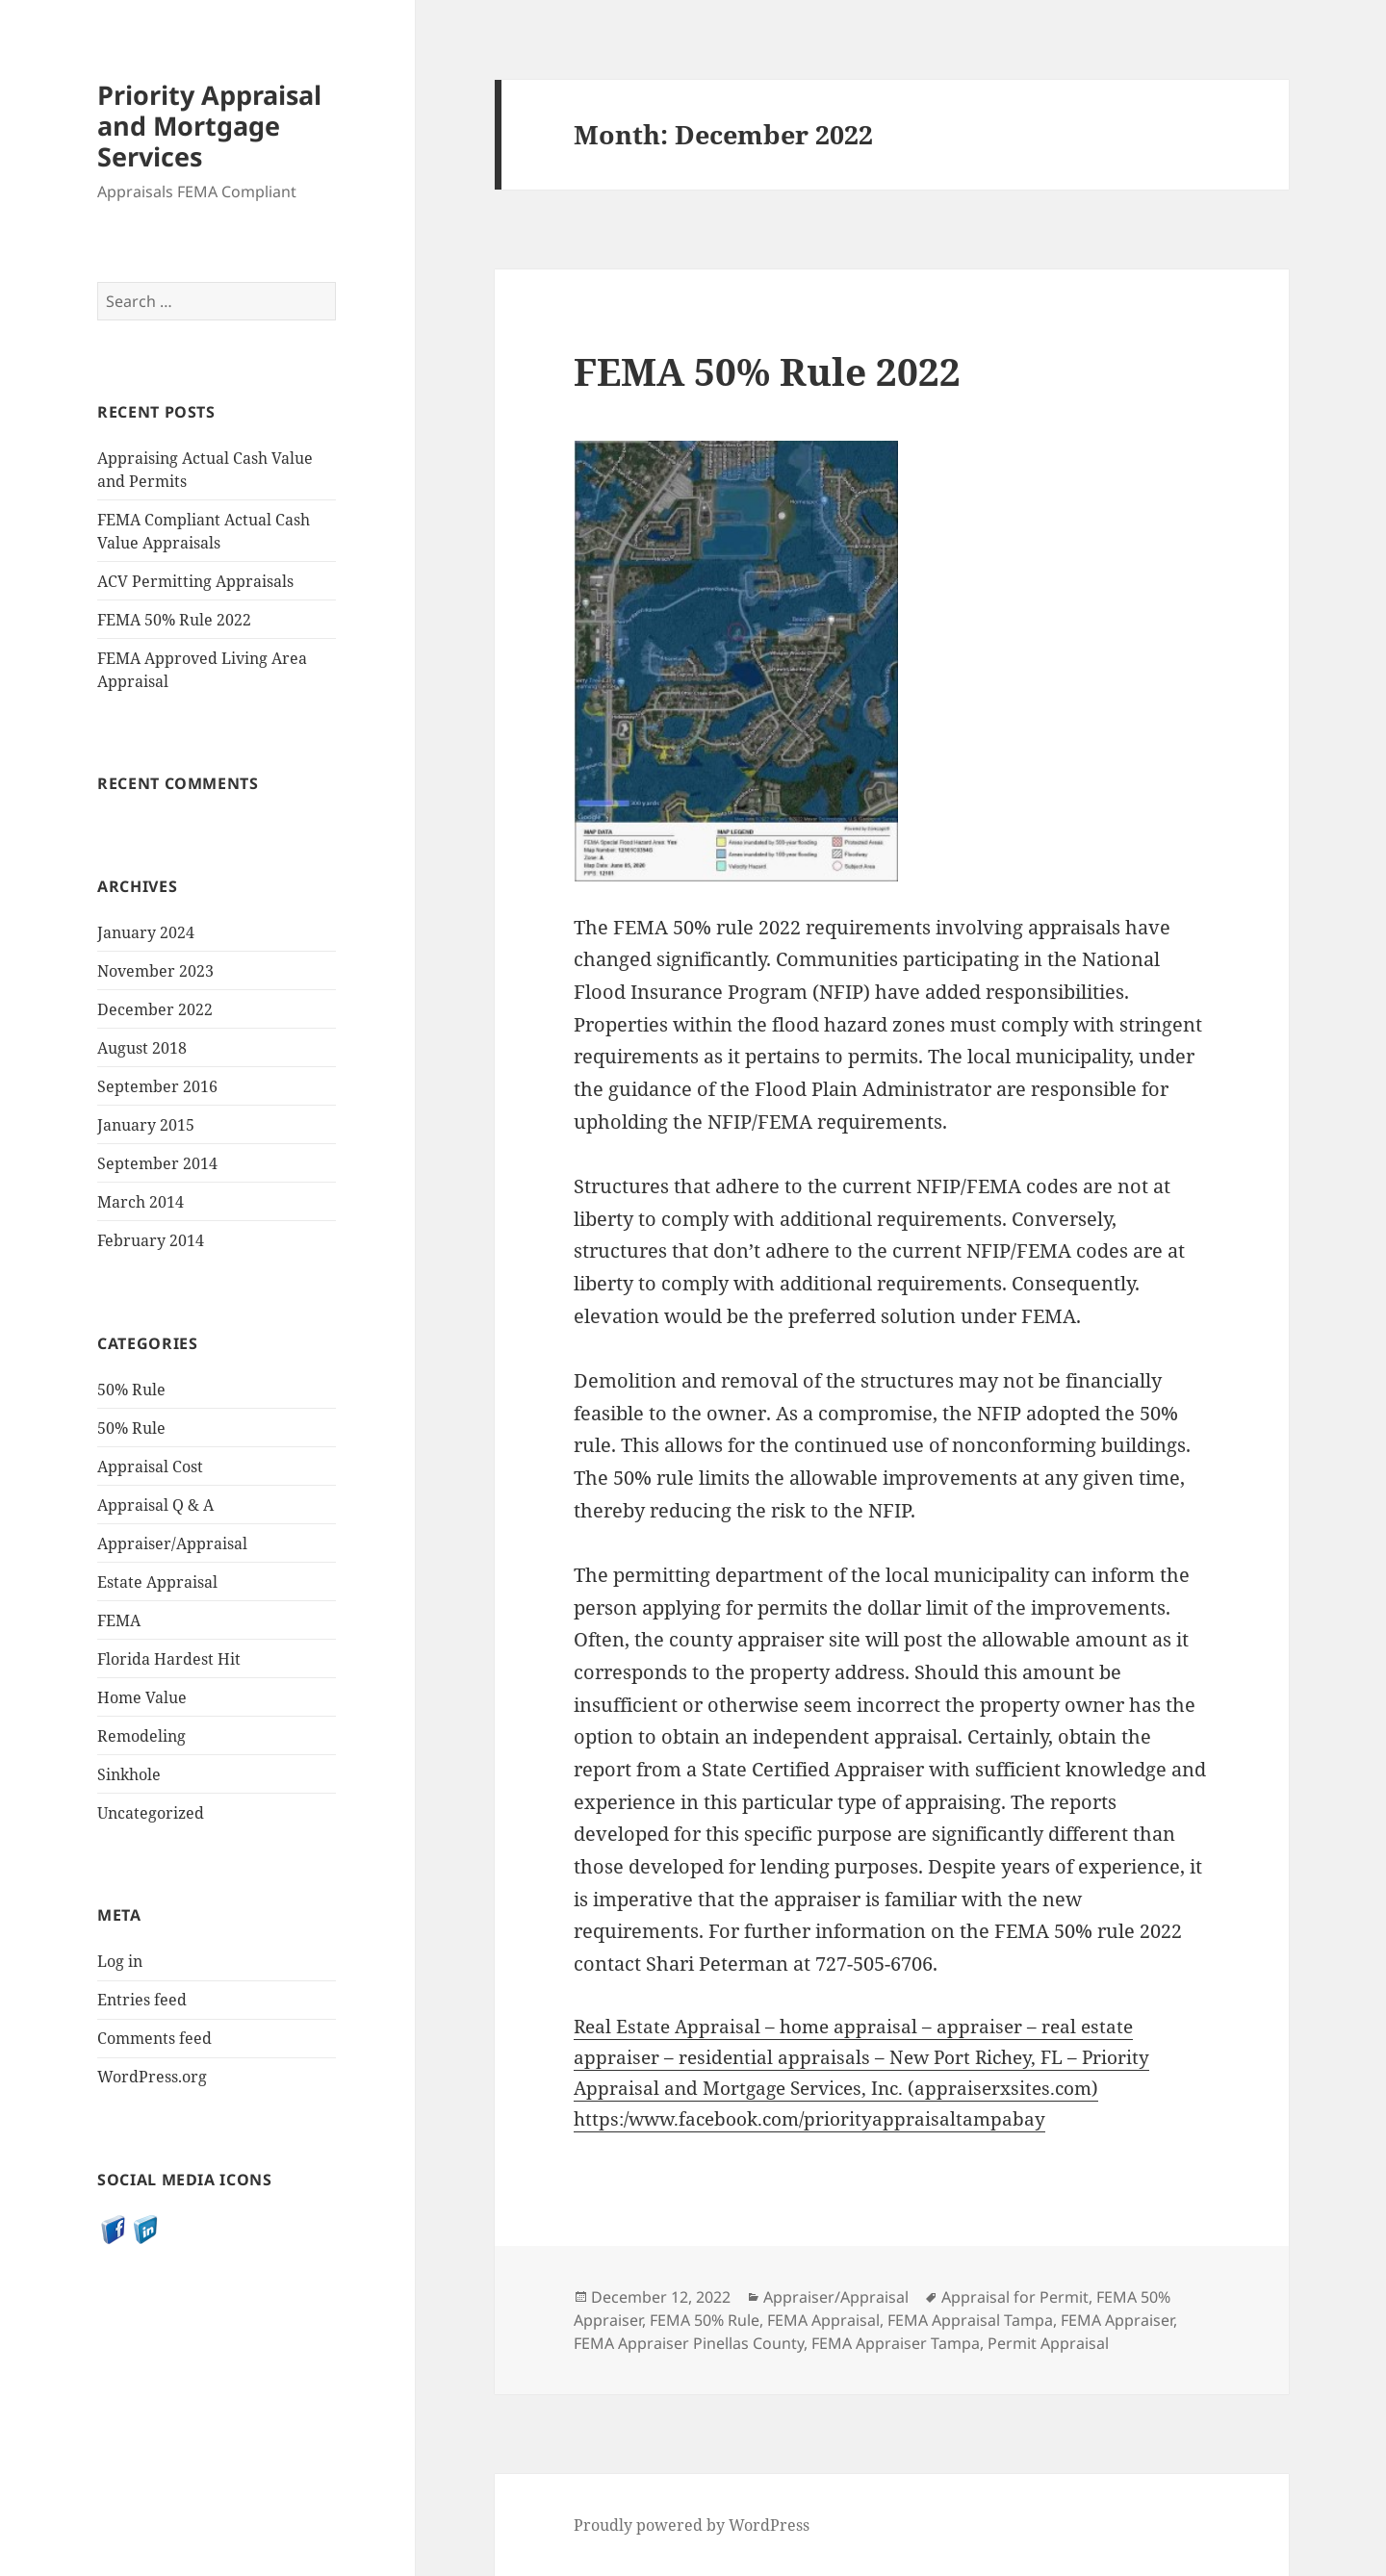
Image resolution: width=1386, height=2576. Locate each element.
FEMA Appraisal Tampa (970, 2320)
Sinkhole (129, 1773)
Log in (119, 1961)
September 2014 (157, 1163)
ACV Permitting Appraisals (195, 581)
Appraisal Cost (150, 1465)
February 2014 (150, 1240)
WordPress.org (152, 2076)
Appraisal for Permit (1015, 2297)
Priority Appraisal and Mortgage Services (209, 125)
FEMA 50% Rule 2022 (174, 619)
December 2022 (155, 1009)
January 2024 (145, 932)
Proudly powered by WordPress (691, 2525)
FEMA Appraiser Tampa (895, 2343)
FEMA (119, 1619)
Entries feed (142, 1999)
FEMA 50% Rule (704, 2320)
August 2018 (142, 1047)
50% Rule (131, 1388)
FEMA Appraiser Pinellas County (689, 2343)
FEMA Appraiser (1117, 2320)
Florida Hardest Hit (169, 1658)
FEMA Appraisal (823, 2320)
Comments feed (154, 2038)
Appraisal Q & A (155, 1504)
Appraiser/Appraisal (172, 1542)
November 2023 (155, 971)
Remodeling (141, 1735)
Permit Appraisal (1048, 2343)
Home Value (142, 1696)
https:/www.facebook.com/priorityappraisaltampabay (809, 2118)
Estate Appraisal (157, 1581)
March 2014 (140, 1201)
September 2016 (157, 1086)
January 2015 (145, 1124)
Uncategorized (150, 1812)
